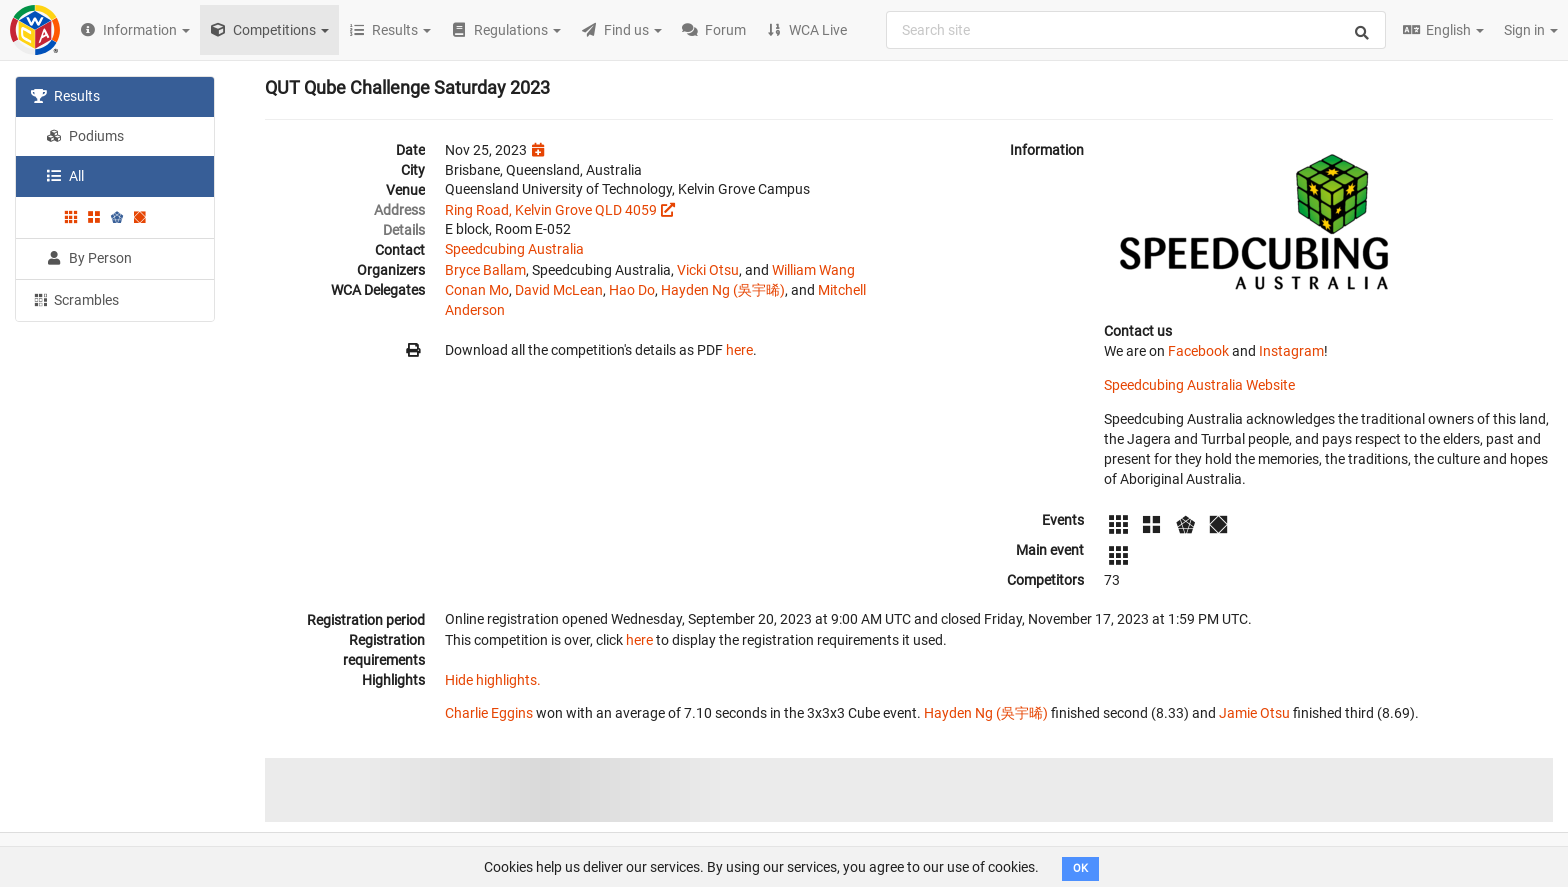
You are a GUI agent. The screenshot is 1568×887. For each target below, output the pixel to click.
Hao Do (632, 290)
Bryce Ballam (485, 270)
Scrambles (75, 299)
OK (1080, 868)
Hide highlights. (493, 680)
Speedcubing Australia (514, 249)
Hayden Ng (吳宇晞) (723, 290)
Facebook (1198, 351)
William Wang (813, 270)
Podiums (85, 136)
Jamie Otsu (1254, 713)
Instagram (1291, 351)
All (65, 176)
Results (65, 96)
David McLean (559, 290)
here (739, 350)
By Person (89, 258)
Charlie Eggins (489, 713)
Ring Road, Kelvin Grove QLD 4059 (551, 210)
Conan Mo (477, 290)
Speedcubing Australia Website (1199, 385)
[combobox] (1136, 30)
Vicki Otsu (708, 270)
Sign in (1531, 30)
